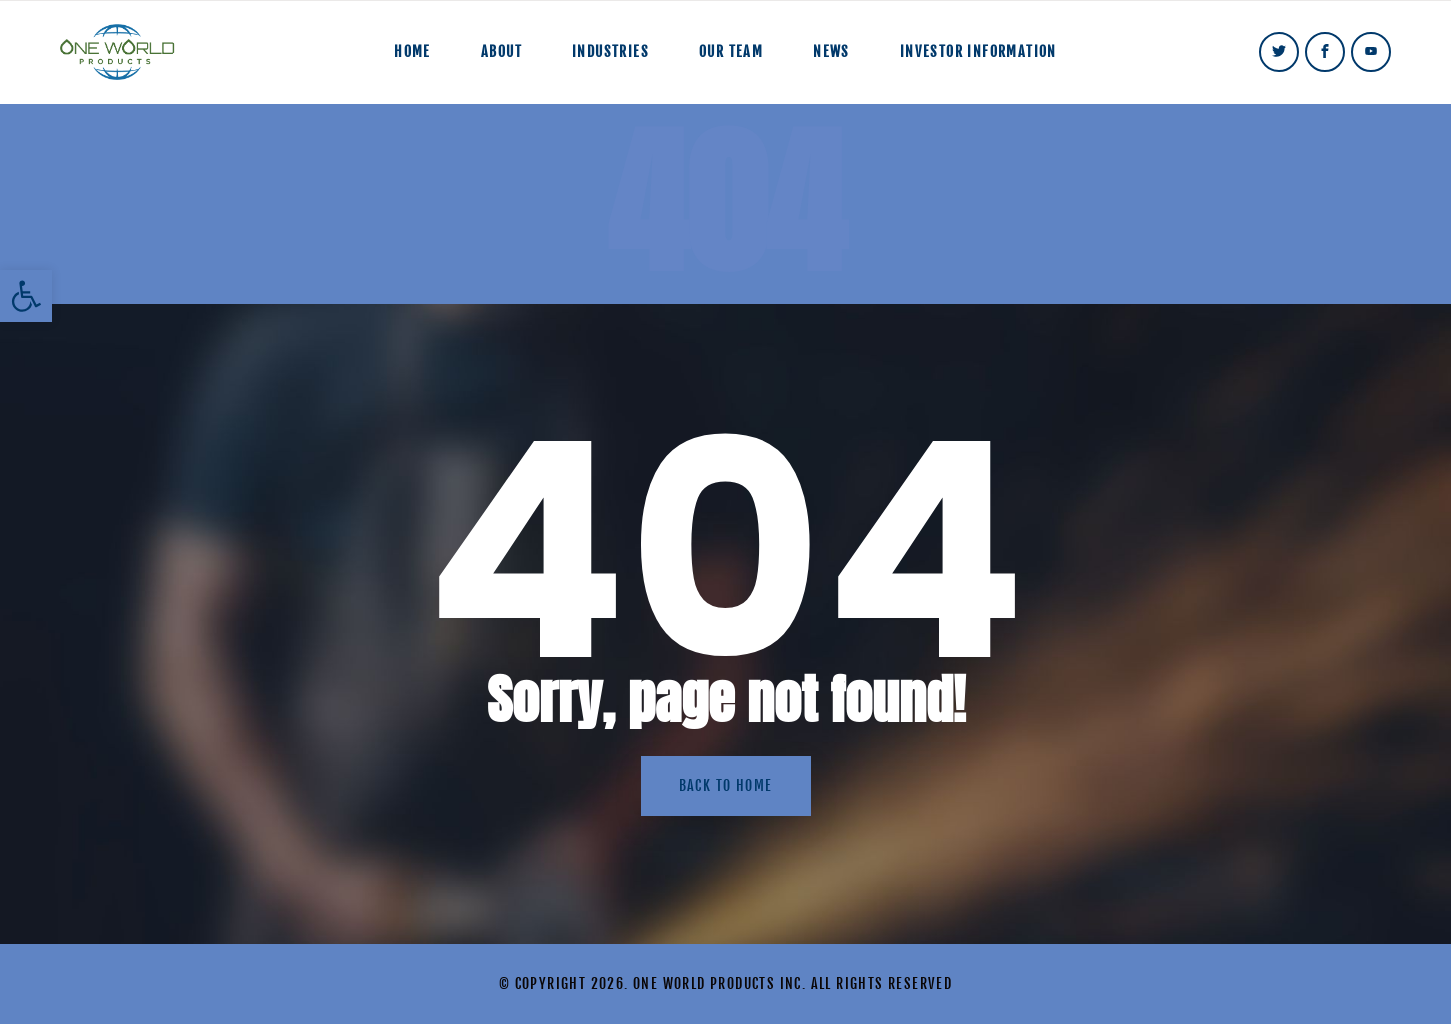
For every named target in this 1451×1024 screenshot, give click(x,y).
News (831, 51)
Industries (610, 51)
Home (412, 51)
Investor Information (978, 51)
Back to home (726, 785)
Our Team (731, 51)
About (501, 51)
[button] (26, 296)
